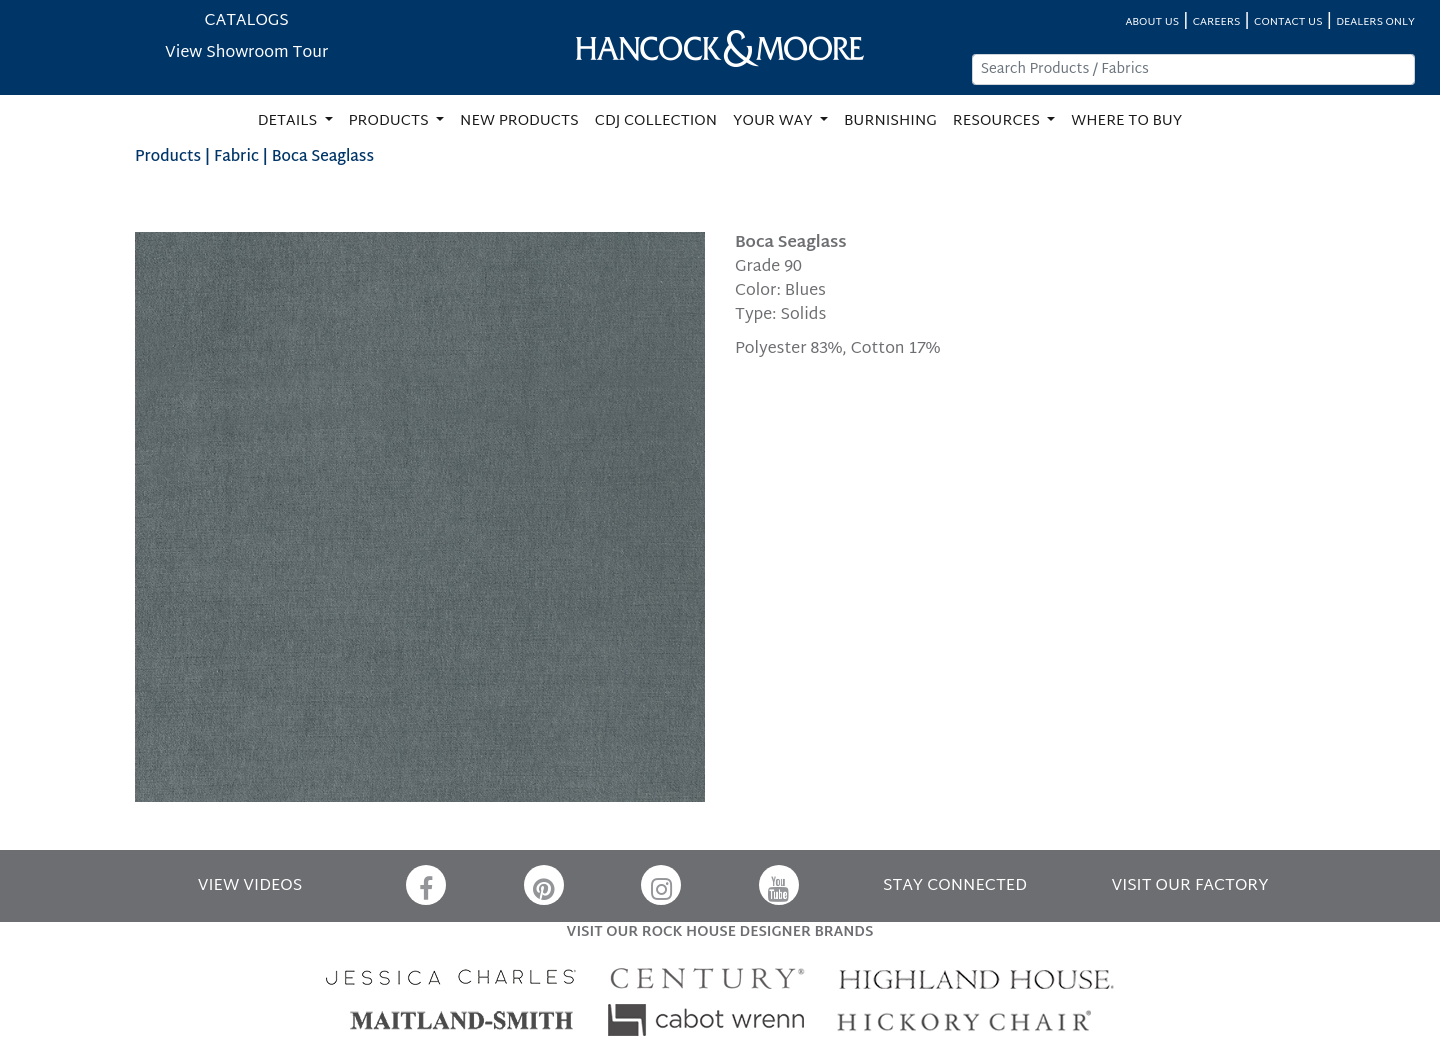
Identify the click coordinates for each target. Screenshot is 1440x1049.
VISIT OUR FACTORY (1189, 886)
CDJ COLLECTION (656, 121)
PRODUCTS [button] (391, 121)
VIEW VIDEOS (250, 886)
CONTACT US (1288, 22)
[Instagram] (661, 885)
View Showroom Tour (246, 53)
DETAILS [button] (289, 121)
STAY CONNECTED (955, 886)
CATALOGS (247, 21)
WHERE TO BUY (1126, 121)
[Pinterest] (544, 885)
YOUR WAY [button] (774, 121)
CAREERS (1217, 22)
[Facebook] (426, 885)
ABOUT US (1152, 22)
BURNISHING (890, 121)
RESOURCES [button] (998, 121)
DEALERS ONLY (1375, 22)
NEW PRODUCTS (519, 121)
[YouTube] (779, 885)
